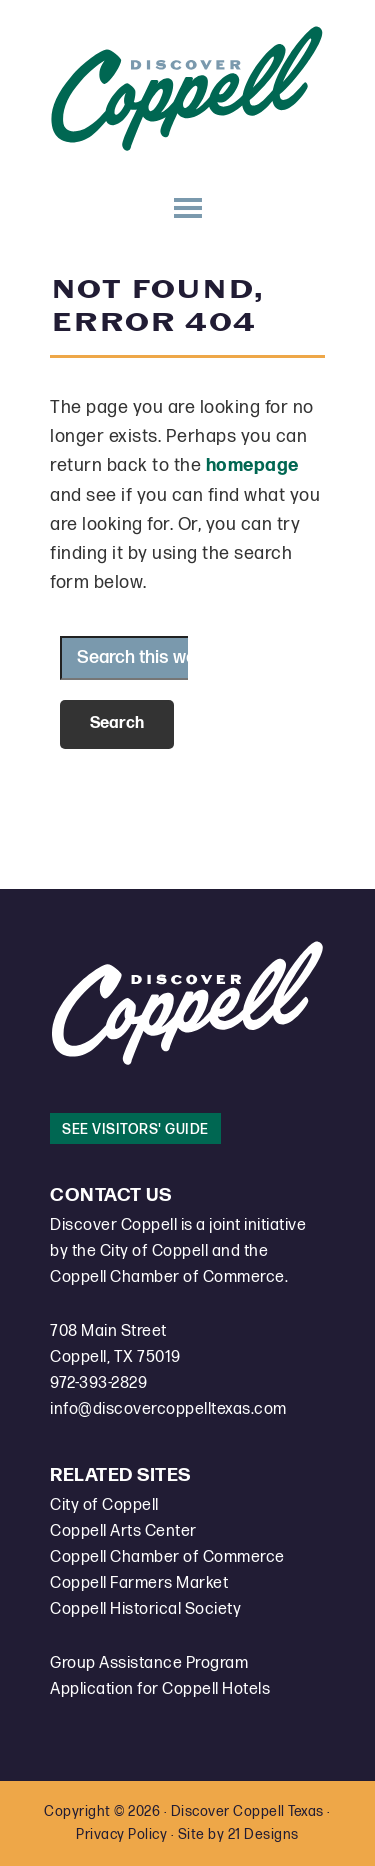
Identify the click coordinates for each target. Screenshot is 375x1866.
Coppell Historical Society (145, 1609)
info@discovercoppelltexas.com (168, 1409)
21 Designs (263, 1834)
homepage (252, 465)
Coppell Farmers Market (139, 1583)
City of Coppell (104, 1505)
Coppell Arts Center (123, 1531)
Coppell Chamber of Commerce (167, 1557)
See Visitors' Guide (135, 1129)
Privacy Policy (121, 1834)
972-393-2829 (98, 1383)
